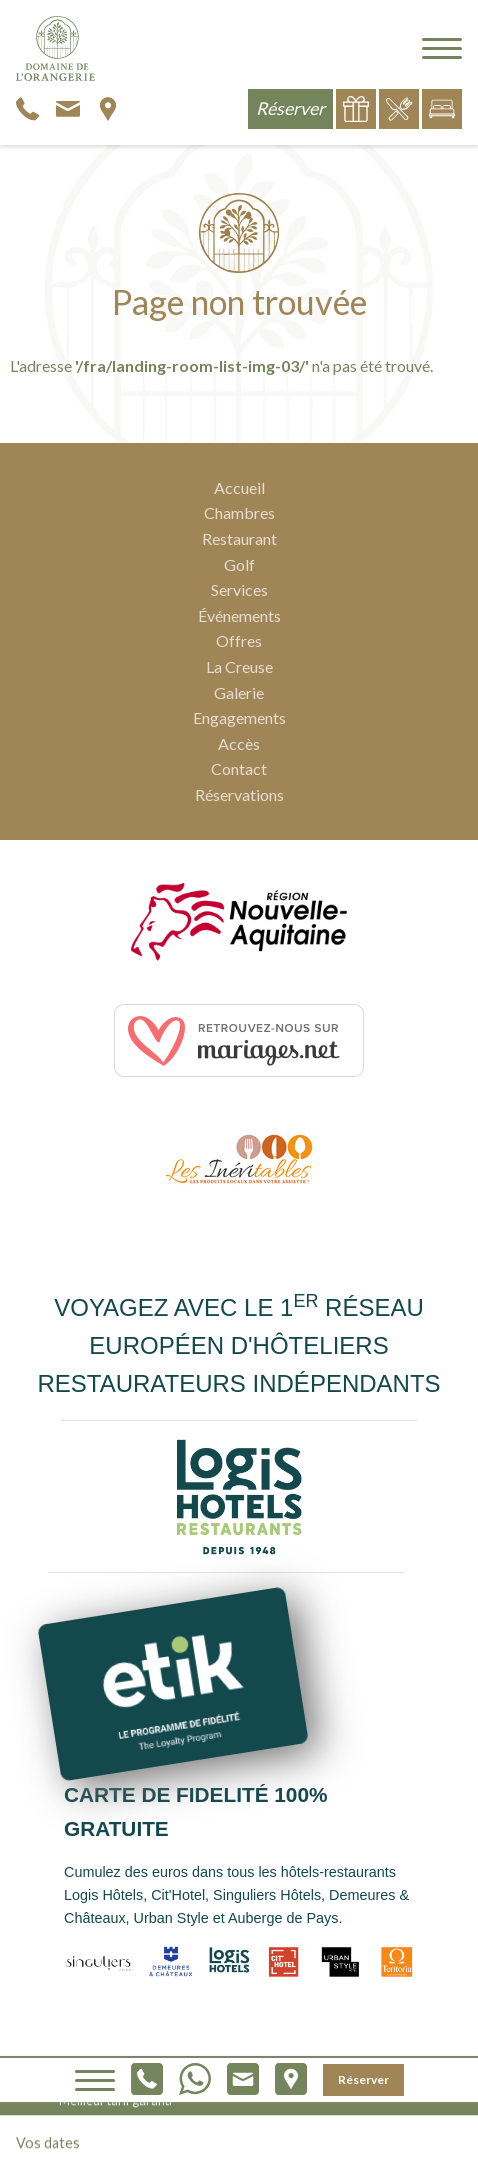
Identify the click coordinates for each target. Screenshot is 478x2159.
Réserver (363, 2079)
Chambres (239, 512)
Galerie (239, 692)
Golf (239, 564)
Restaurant (239, 538)
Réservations (239, 794)
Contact (239, 768)
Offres (239, 640)
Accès (239, 743)
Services (239, 589)
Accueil (239, 487)
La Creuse (239, 666)
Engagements (239, 717)
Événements (239, 615)
